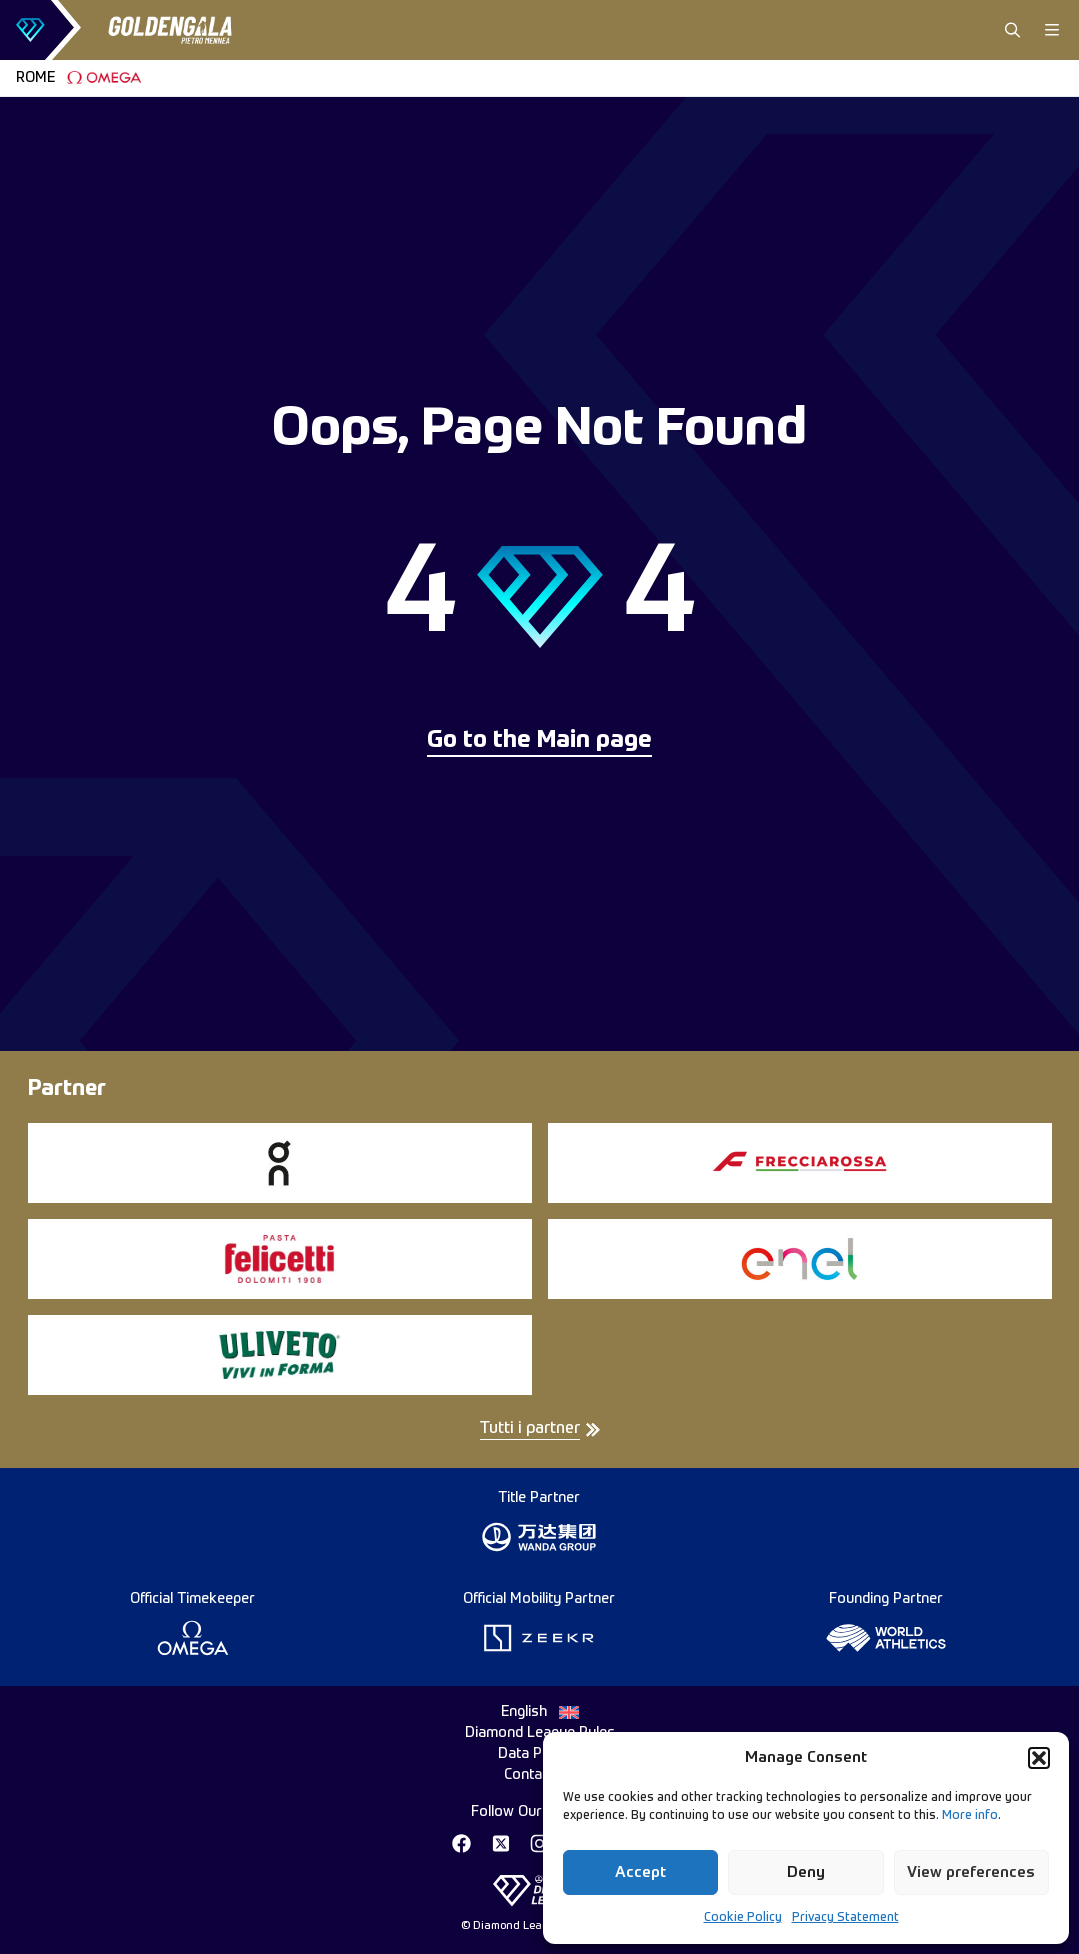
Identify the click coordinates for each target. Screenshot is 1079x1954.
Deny (806, 1872)
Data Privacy (540, 1754)
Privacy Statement (845, 1918)
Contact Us (539, 1775)
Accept (640, 1872)
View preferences (971, 1872)
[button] (1039, 1758)
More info (970, 1816)
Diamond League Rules (540, 1733)
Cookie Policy (743, 1918)
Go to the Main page (539, 741)
